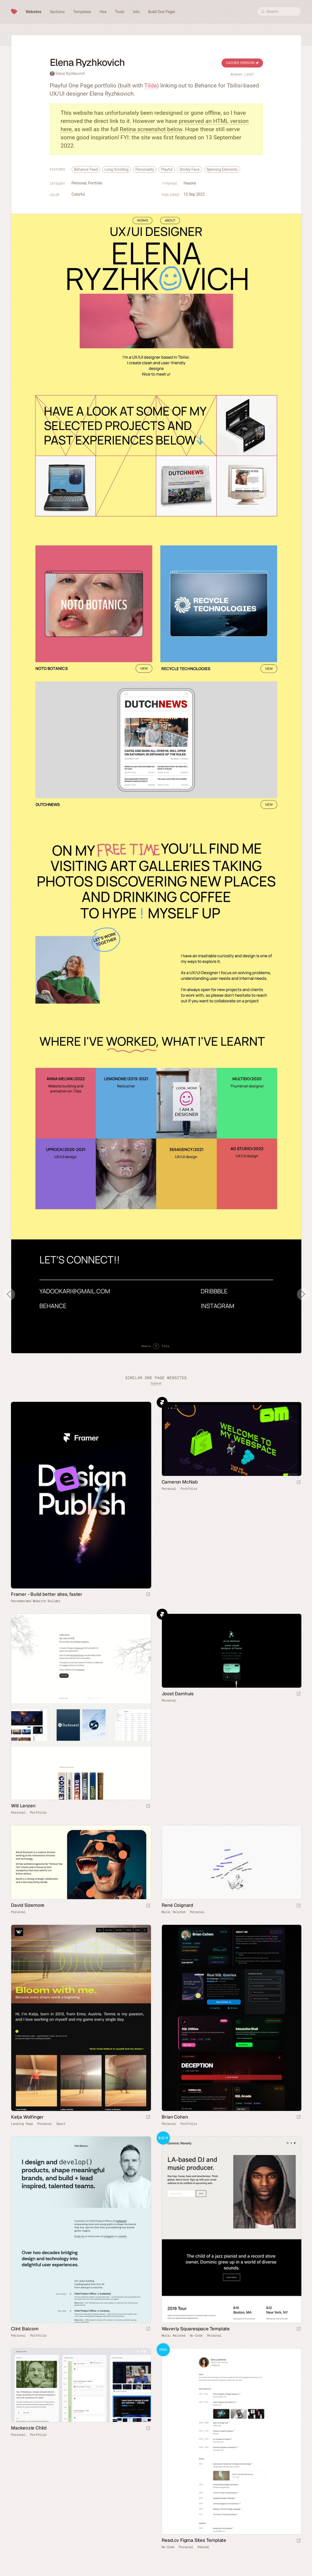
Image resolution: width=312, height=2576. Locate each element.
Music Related (173, 1912)
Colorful (78, 194)
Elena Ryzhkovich (70, 73)
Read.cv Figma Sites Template (194, 2540)
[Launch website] (298, 1482)
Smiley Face (189, 169)
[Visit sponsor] (148, 1594)
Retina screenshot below (151, 129)
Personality (144, 169)
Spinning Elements (222, 169)
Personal (79, 183)
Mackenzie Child (28, 2428)
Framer (162, 1402)
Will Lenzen (23, 1806)
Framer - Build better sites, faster (46, 1594)
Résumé (203, 2547)
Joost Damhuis (178, 1694)
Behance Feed (86, 169)
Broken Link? (242, 74)
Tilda (150, 85)
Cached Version (242, 63)
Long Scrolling (116, 169)
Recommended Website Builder (35, 1601)
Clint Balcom (25, 2329)
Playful (167, 169)
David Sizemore (27, 1905)
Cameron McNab (180, 1482)
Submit (155, 1383)
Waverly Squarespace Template (196, 2329)
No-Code (196, 2335)
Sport (61, 2123)
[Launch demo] (298, 2329)
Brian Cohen (175, 2117)
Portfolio (95, 183)
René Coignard (177, 1905)
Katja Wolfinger (27, 2117)
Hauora (190, 183)
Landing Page (22, 2123)
